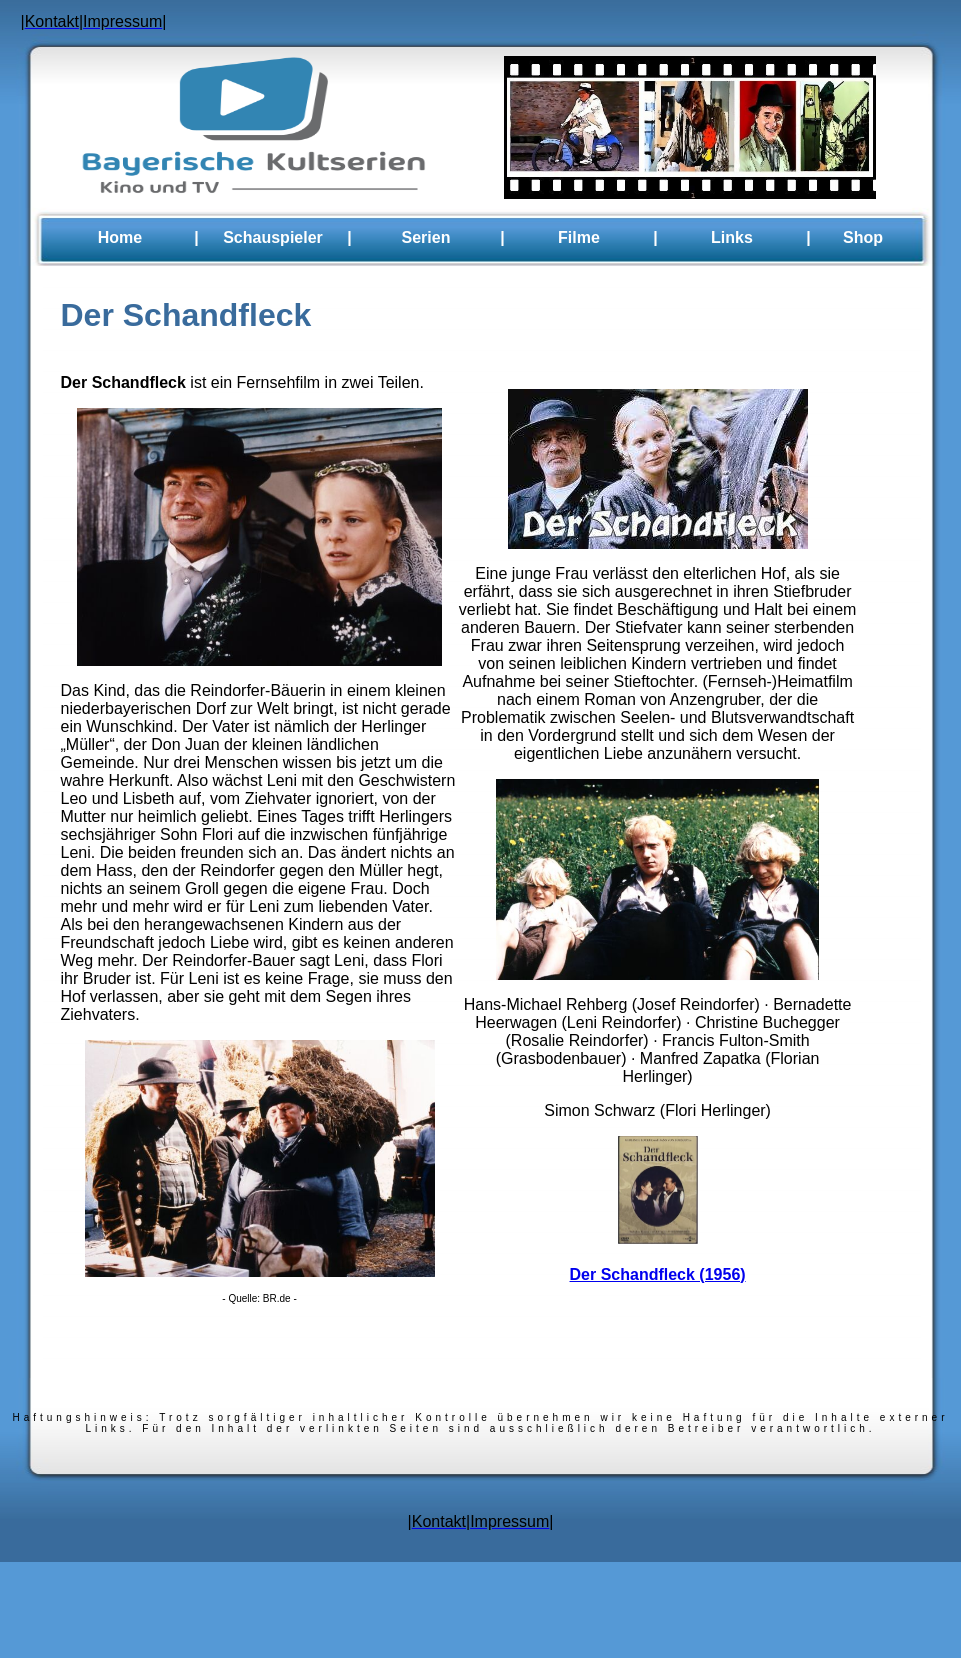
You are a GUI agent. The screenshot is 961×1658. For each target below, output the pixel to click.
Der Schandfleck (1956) (658, 1274)
